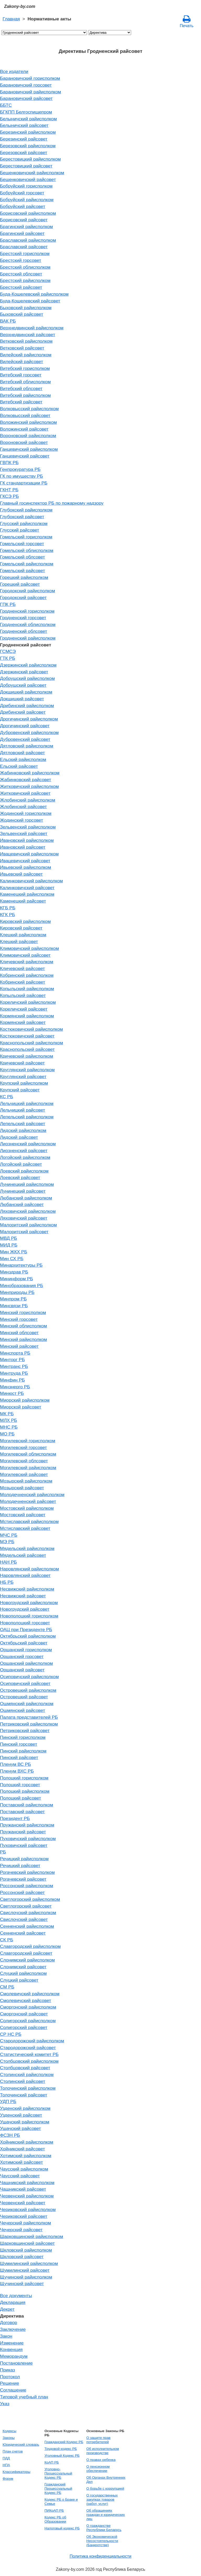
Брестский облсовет (21, 274)
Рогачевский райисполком (27, 1872)
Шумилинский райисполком (29, 2263)
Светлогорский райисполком (30, 1899)
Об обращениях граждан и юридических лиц (105, 2515)
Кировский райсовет (21, 928)
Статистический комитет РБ (29, 2054)
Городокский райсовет (23, 597)
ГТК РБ (7, 658)
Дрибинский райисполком (27, 705)
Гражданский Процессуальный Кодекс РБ (58, 2488)
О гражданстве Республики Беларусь (103, 2528)
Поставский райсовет (22, 1811)
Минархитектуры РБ (21, 1265)
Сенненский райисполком (27, 1926)
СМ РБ (7, 1986)
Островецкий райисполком (28, 1690)
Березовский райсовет (23, 152)
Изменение (12, 2343)
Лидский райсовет (19, 1137)
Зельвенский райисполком (28, 827)
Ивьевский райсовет (21, 874)
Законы (9, 2438)
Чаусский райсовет (20, 2175)
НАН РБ (8, 1562)
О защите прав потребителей (98, 2440)
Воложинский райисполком (28, 422)
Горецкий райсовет (20, 584)
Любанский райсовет (22, 1204)
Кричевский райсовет (22, 1063)
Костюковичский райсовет (27, 1036)
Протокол (10, 2376)
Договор (8, 2322)
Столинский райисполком (27, 2074)
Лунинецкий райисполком (27, 1184)
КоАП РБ (51, 2462)
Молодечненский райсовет (28, 1501)
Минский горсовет (19, 1319)
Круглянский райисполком (27, 1069)
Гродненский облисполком (27, 624)
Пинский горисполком (23, 1737)
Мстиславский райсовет (25, 1528)
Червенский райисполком (27, 2196)
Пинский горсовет (18, 1744)
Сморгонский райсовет (24, 2013)
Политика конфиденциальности (100, 2556)
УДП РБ (8, 2101)
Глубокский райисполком (26, 509)
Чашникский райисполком (27, 2182)
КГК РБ (7, 914)
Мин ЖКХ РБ (13, 1251)
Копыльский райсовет (23, 995)
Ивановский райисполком (27, 840)
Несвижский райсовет (23, 1595)
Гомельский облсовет (22, 557)
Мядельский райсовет (23, 1555)
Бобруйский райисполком (27, 199)
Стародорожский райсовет (28, 2047)
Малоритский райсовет (24, 1231)
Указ (4, 2403)
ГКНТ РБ (9, 489)
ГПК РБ (8, 604)
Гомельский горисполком (26, 536)
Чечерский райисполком (25, 2222)
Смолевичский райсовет (25, 2000)
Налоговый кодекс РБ (62, 2528)
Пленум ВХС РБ (17, 1771)
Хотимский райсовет (21, 2162)
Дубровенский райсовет (25, 739)
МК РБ (7, 1413)
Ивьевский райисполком (25, 867)
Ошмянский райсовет (22, 1710)
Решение (9, 2383)
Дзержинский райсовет (24, 671)
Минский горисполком (23, 1312)
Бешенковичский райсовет (28, 179)
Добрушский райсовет (23, 685)
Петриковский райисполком (29, 1724)
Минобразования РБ (21, 1285)
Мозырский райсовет (22, 1487)
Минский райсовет (19, 1346)
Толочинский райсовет (23, 2095)
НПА (6, 2465)
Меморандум (13, 2356)
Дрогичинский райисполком (29, 718)
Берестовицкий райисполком (30, 159)
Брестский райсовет (21, 287)
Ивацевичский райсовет (25, 860)
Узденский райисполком (25, 2108)
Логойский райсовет (21, 1164)
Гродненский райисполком (27, 638)
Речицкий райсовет (20, 1865)
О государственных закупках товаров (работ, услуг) (102, 2499)
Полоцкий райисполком (24, 1791)
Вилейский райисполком (25, 354)
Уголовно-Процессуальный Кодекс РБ (58, 2473)
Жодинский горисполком (25, 813)
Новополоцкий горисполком (29, 1616)
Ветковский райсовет (22, 348)
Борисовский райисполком (28, 213)
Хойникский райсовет (22, 2148)
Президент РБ (15, 1818)
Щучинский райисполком (26, 2277)
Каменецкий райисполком (27, 894)
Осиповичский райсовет (25, 1683)
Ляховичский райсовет (23, 1218)
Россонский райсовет (22, 1892)
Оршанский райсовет (22, 1669)
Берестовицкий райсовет (26, 165)
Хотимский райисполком (25, 2155)
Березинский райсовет (23, 139)
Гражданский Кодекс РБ (63, 2442)
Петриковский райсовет (24, 1730)
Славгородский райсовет (26, 1953)
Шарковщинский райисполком (31, 2236)
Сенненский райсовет (23, 1933)
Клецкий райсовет (19, 941)
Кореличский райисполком (28, 1002)
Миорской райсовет (20, 1407)
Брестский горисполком (24, 253)
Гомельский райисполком (26, 563)
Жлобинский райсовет (23, 806)
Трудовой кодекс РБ (60, 2449)
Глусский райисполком (23, 523)
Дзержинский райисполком (28, 665)
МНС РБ (9, 1427)
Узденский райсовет (21, 2115)
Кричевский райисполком (26, 1056)
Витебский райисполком (25, 395)
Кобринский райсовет (22, 982)
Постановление (16, 2363)
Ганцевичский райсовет (24, 456)
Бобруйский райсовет (22, 206)
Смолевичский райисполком (29, 1993)
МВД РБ (8, 1238)
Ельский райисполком (23, 759)
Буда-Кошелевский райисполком (34, 294)
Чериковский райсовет (23, 2216)
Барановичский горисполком (30, 78)
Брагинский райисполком (26, 226)
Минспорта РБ (15, 1353)
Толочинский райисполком (27, 2088)
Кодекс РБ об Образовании (55, 2519)
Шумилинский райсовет (24, 2270)
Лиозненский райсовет (23, 1150)
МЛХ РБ (8, 1420)
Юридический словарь (21, 2445)
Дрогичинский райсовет (24, 725)
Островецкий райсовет (24, 1696)
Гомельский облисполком (26, 550)
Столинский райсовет (22, 2081)
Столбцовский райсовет (25, 2067)
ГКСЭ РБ (9, 496)
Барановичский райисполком (30, 91)
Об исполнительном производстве (102, 2451)
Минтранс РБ (14, 1366)
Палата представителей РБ (29, 1717)
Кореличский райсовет (23, 1009)
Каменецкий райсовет (23, 901)
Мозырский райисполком (26, 1481)
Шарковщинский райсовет (27, 2243)
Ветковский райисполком (26, 341)
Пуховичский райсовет (23, 1845)
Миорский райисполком (24, 1400)
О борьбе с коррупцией (105, 2488)
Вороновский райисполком (28, 435)
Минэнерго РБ (15, 1386)
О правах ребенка (100, 2460)
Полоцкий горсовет (20, 1784)
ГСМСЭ (8, 651)
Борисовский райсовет (24, 219)
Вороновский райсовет (24, 442)
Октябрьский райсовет (23, 1642)
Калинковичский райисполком (31, 880)
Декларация (12, 2302)
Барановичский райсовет (26, 98)
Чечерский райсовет (21, 2229)
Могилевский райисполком (28, 1467)
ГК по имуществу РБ (21, 476)
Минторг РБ (12, 1359)
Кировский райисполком (25, 921)
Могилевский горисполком (27, 1440)
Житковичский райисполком (29, 786)
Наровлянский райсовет (25, 1575)
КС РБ (6, 1096)
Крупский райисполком (24, 1083)
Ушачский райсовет (20, 2128)
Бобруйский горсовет (22, 192)
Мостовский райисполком (27, 1508)
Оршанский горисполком (26, 1649)
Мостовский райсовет (22, 1514)
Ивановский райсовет (22, 847)
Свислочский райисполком (28, 1912)
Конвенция (11, 2349)
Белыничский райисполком (28, 118)
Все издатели (14, 71)
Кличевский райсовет (22, 968)
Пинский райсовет (19, 1757)
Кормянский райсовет (23, 1022)
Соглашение (13, 2390)
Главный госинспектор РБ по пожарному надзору (52, 503)
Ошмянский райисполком (26, 1703)
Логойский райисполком (25, 1157)
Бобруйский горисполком (26, 186)
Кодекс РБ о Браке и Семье (61, 2502)
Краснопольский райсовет (27, 1049)
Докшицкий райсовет (22, 698)
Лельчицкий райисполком (26, 1103)
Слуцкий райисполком (23, 1973)
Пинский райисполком (23, 1751)
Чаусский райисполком (24, 2169)
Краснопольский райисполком (31, 1042)
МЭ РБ (7, 1541)
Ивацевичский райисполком (29, 853)
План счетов (13, 2451)
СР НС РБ (10, 2034)
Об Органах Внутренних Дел (105, 2480)
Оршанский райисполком (26, 1663)
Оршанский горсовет (21, 1656)
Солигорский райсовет (23, 2027)
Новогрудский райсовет (24, 1609)
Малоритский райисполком (28, 1224)
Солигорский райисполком (28, 2020)
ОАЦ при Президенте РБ (26, 1629)
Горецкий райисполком (24, 577)
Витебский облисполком (25, 381)
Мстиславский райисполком (29, 1521)
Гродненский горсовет (23, 617)
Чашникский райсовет (23, 2189)
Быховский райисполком (26, 307)
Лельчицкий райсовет (22, 1110)
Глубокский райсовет (22, 516)
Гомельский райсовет (22, 570)
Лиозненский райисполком (28, 1143)
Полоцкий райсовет (20, 1798)
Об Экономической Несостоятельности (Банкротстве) (102, 2541)
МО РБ (7, 1433)
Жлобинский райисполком (27, 800)
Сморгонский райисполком (28, 2007)
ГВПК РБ (9, 462)
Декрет (7, 2309)
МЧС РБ (8, 1535)
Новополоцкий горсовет (25, 1622)
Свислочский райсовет (24, 1919)
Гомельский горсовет (22, 543)
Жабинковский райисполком (29, 772)
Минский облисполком (23, 1325)
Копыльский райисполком (27, 988)
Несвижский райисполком (27, 1589)
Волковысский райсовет (25, 415)
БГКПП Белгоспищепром (26, 112)
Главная (11, 18)
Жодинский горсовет (21, 820)
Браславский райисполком (28, 240)
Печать (186, 21)
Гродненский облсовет (23, 631)
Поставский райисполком (26, 1804)
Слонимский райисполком (27, 1960)
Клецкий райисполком (23, 934)
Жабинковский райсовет (25, 779)
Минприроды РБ (17, 1292)
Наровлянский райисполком (29, 1568)
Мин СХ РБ (11, 1258)
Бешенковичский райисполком (32, 172)
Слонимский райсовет (23, 1966)
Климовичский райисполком (29, 948)
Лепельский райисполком (26, 1116)
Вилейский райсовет (21, 361)
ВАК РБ (8, 321)
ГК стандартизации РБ (23, 483)
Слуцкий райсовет (19, 1980)
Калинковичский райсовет (27, 887)
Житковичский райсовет (25, 793)
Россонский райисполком (26, 1885)
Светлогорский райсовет (26, 1906)
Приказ (7, 2369)
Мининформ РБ (16, 1278)
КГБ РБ (7, 907)
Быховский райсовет (21, 314)
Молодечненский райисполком (32, 1494)
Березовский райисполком (27, 145)
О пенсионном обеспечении (98, 2469)
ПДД (6, 2458)
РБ (3, 1852)
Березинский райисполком (28, 132)
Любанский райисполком (26, 1197)
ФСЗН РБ (10, 2135)
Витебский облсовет (21, 388)
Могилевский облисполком (28, 1454)
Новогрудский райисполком (29, 1602)
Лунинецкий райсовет (23, 1191)
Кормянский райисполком (27, 1015)
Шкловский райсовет (22, 2256)
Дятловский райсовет (22, 752)
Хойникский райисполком (26, 2142)
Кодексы (9, 2431)
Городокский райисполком (27, 590)
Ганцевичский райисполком (29, 449)
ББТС (6, 105)
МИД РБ (8, 1245)
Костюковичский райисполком (31, 1029)
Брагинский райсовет (22, 233)
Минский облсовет (19, 1332)
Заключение (13, 2329)
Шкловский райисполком (26, 2250)
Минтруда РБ (14, 1373)
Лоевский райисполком (24, 1171)
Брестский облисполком (25, 267)
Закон (6, 2336)
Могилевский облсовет (24, 1460)
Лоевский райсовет (20, 1177)
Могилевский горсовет (23, 1447)
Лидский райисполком (23, 1130)
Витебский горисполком (25, 368)
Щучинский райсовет (22, 2283)
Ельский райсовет (19, 766)
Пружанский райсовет (23, 1831)
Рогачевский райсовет (23, 1879)
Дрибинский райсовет (23, 712)
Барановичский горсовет (26, 85)
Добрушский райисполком (27, 678)
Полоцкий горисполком (24, 1777)
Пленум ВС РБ (15, 1764)
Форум (8, 2479)
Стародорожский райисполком (32, 2040)
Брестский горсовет (20, 260)
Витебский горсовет (20, 374)
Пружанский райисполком (27, 1825)
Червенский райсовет (22, 2202)
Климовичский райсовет (25, 955)
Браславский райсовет (24, 246)
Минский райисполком (23, 1339)
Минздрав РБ (14, 1272)
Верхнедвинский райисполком (31, 327)
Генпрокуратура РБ (20, 469)
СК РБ (6, 1939)
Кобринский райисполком (26, 975)
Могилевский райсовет (24, 1474)
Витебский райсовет (21, 401)
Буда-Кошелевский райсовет (30, 300)
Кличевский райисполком (26, 961)
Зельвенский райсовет (23, 833)
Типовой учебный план (24, 2396)
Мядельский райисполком (27, 1548)
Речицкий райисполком (24, 1858)
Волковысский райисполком (29, 408)
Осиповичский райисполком (29, 1676)
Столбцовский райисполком (29, 2061)
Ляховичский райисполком (28, 1211)
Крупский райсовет (20, 1089)
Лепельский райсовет (22, 1123)
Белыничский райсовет (24, 125)
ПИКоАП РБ (54, 2510)
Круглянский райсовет (23, 1076)
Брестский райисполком (25, 280)
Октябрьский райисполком (28, 1636)
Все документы (16, 2295)
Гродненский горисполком (27, 611)
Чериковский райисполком (28, 2209)
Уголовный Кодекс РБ (62, 2455)
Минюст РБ (12, 1393)
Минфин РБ (12, 1380)
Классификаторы (16, 2472)
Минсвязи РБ (14, 1305)
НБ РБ (7, 1582)
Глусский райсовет (19, 530)
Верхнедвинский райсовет (27, 334)
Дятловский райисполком (26, 745)
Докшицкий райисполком (26, 692)
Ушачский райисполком (24, 2121)
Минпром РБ (13, 1298)
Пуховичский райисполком (28, 1838)
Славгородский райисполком (30, 1946)
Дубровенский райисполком (29, 732)
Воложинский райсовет (24, 429)
